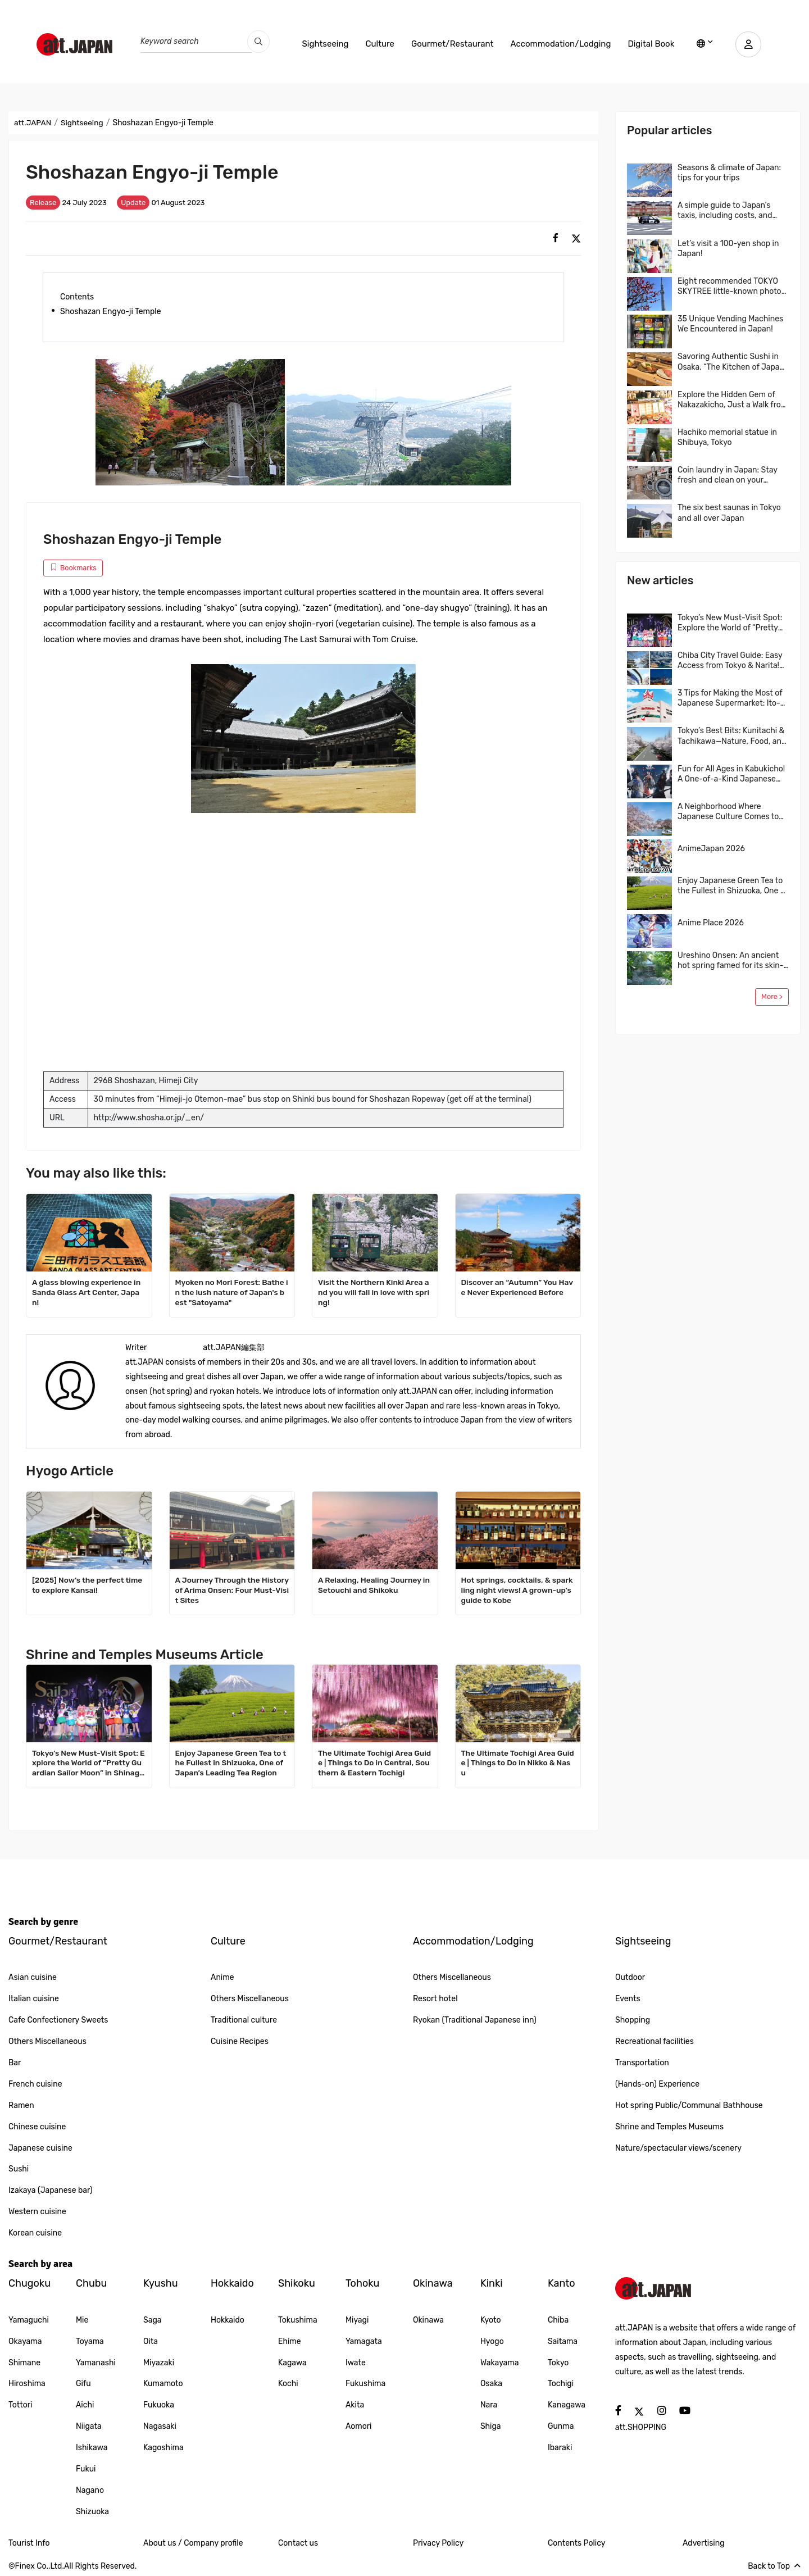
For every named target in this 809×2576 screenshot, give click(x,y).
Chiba (558, 2320)
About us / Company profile (193, 2543)
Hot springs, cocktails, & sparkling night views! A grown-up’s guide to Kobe (516, 1590)
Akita (355, 2405)
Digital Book (648, 44)
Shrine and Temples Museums (669, 2127)
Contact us (298, 2543)
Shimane (24, 2363)
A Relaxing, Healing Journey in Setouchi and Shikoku (373, 1585)
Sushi (18, 2169)
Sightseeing (322, 44)
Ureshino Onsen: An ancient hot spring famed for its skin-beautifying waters (731, 961)
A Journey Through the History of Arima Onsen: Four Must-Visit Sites (231, 1590)
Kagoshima (163, 2447)
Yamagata (364, 2341)
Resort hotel (435, 1998)
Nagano (90, 2490)
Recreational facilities (654, 2041)
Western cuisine (37, 2211)
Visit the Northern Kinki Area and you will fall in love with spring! (374, 1292)
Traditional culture (244, 2020)
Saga (152, 2320)
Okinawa (433, 2283)
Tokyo (558, 2363)
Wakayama (499, 2363)
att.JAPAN (33, 123)
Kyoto (490, 2320)
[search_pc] (258, 41)
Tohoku (362, 2283)
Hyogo (492, 2341)
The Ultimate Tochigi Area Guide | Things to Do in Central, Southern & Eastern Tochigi (373, 1763)
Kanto (561, 2283)
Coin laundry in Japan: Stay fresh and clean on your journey (728, 475)
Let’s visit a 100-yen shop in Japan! (728, 248)
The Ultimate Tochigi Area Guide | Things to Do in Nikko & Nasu (517, 1763)
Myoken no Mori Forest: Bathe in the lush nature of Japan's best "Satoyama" (231, 1292)
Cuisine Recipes (240, 2041)
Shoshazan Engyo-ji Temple (110, 311)
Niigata (89, 2426)
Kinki (491, 2283)
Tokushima (297, 2320)
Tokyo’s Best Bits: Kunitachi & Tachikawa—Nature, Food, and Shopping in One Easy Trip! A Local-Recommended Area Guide (732, 736)
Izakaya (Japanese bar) (50, 2190)
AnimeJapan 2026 (711, 848)
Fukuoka (158, 2405)
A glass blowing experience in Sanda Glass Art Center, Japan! (87, 1292)
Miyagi (357, 2320)
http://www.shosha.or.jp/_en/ (149, 1118)
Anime (222, 1977)
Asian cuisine (32, 1977)
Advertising (704, 2543)
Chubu (91, 2283)
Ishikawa (91, 2447)
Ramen (21, 2105)
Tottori (20, 2405)
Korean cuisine (35, 2233)
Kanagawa (566, 2405)
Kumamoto (163, 2383)
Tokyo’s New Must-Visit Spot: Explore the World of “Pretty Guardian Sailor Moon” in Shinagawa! (88, 1763)
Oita (150, 2341)
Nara (488, 2405)
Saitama (563, 2341)
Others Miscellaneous (47, 2041)
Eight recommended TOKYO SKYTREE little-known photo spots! (729, 286)
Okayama (25, 2341)
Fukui (86, 2469)
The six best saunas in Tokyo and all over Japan (729, 513)
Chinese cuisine (37, 2127)
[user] (747, 44)
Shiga (490, 2426)
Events (627, 1998)
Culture (377, 44)
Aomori (359, 2426)
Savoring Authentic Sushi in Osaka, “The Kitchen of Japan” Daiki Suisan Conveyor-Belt (732, 362)
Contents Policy (576, 2543)
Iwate (356, 2363)
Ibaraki (560, 2447)
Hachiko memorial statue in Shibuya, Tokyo (727, 437)
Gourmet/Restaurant (450, 44)
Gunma (561, 2426)
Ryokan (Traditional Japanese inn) (475, 2020)
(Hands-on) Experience (657, 2084)
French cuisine (35, 2084)
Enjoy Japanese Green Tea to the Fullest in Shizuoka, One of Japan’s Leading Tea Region (232, 1763)
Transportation (642, 2063)
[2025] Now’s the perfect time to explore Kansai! (88, 1585)
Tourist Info (28, 2543)
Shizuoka (92, 2511)
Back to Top (774, 2566)
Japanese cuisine (40, 2148)
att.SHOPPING (640, 2427)
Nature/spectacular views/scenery (678, 2148)
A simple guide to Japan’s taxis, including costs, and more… (725, 211)
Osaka (491, 2383)
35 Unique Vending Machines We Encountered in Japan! (730, 324)
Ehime (289, 2341)
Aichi (85, 2405)
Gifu (83, 2383)
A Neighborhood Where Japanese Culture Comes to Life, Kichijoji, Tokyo (728, 812)
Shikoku (296, 2283)
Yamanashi (96, 2363)
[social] (555, 238)
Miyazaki (158, 2363)
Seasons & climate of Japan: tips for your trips (729, 173)
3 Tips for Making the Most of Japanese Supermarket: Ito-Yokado (730, 698)
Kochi (288, 2383)
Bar (14, 2063)
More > (772, 996)
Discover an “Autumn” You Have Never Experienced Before (516, 1287)
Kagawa (292, 2363)
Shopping (632, 2020)
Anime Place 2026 (711, 923)
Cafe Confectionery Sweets (58, 2020)
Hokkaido (232, 2283)
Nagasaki (159, 2426)
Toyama (90, 2341)
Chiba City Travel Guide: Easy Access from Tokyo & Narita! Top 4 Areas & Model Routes (730, 661)
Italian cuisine (33, 1998)
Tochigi (561, 2383)
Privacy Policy (438, 2543)
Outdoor (630, 1977)
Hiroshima (27, 2383)
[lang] (702, 44)
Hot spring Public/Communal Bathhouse (689, 2105)
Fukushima (365, 2383)
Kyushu (160, 2283)
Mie (82, 2320)
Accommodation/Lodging (558, 44)
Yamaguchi (28, 2320)
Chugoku (29, 2283)
